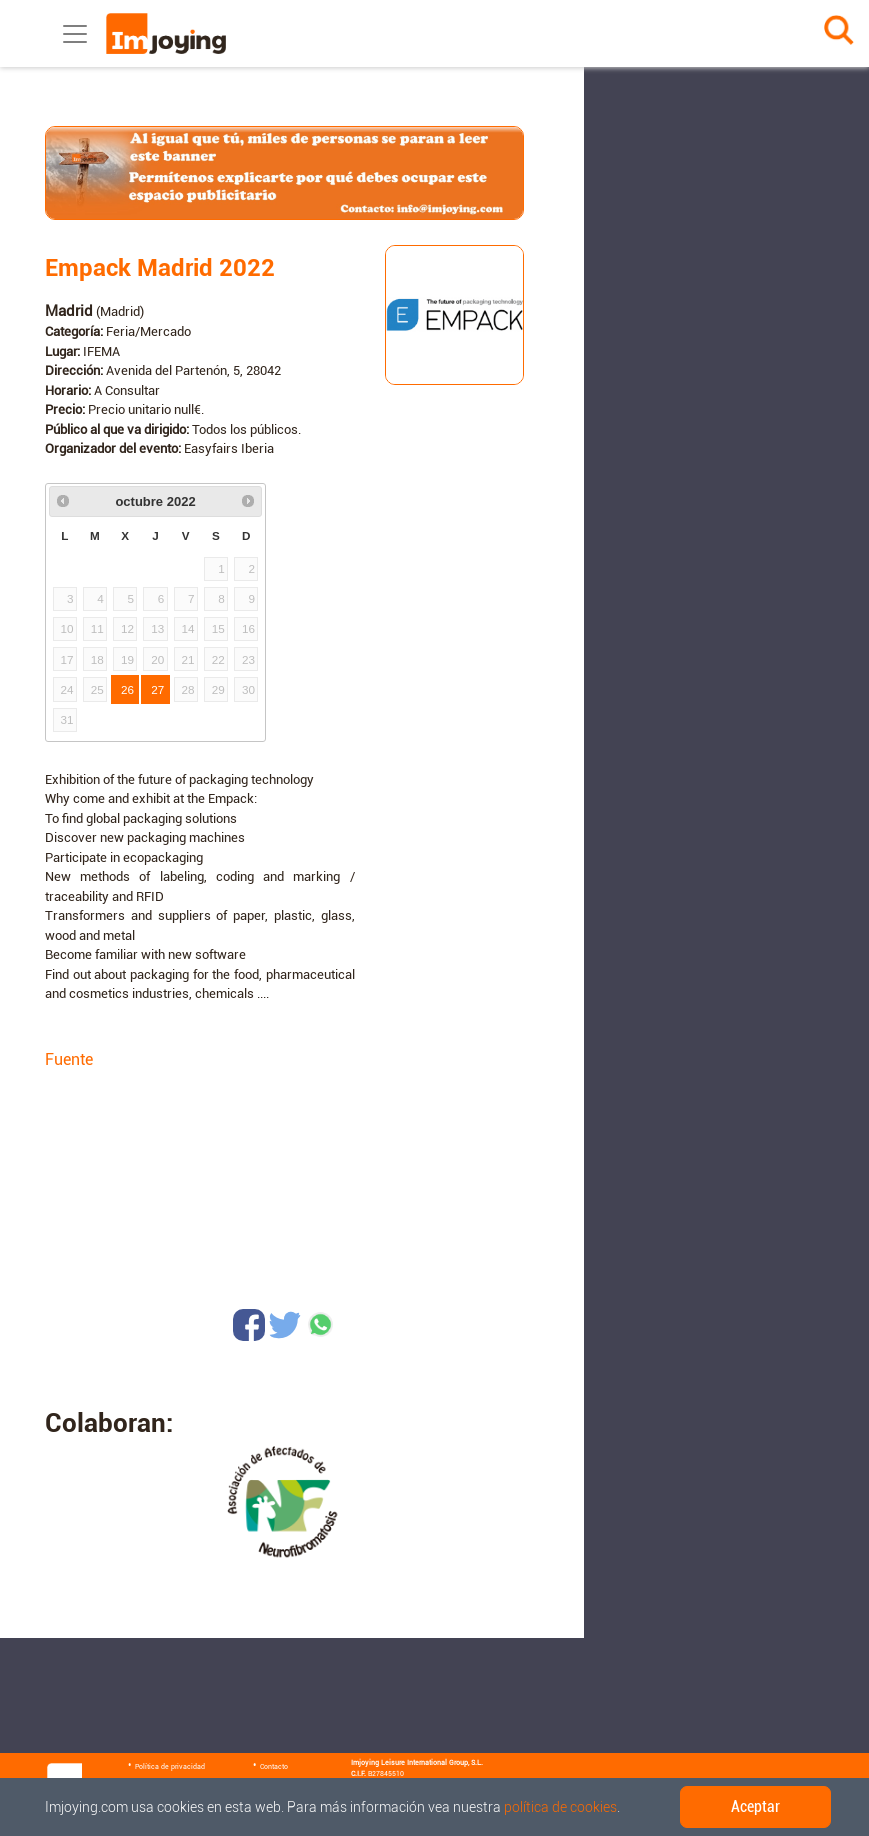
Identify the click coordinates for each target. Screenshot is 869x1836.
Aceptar (755, 1806)
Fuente (69, 1059)
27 (157, 689)
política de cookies (560, 1807)
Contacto (274, 1767)
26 (127, 689)
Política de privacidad (170, 1767)
